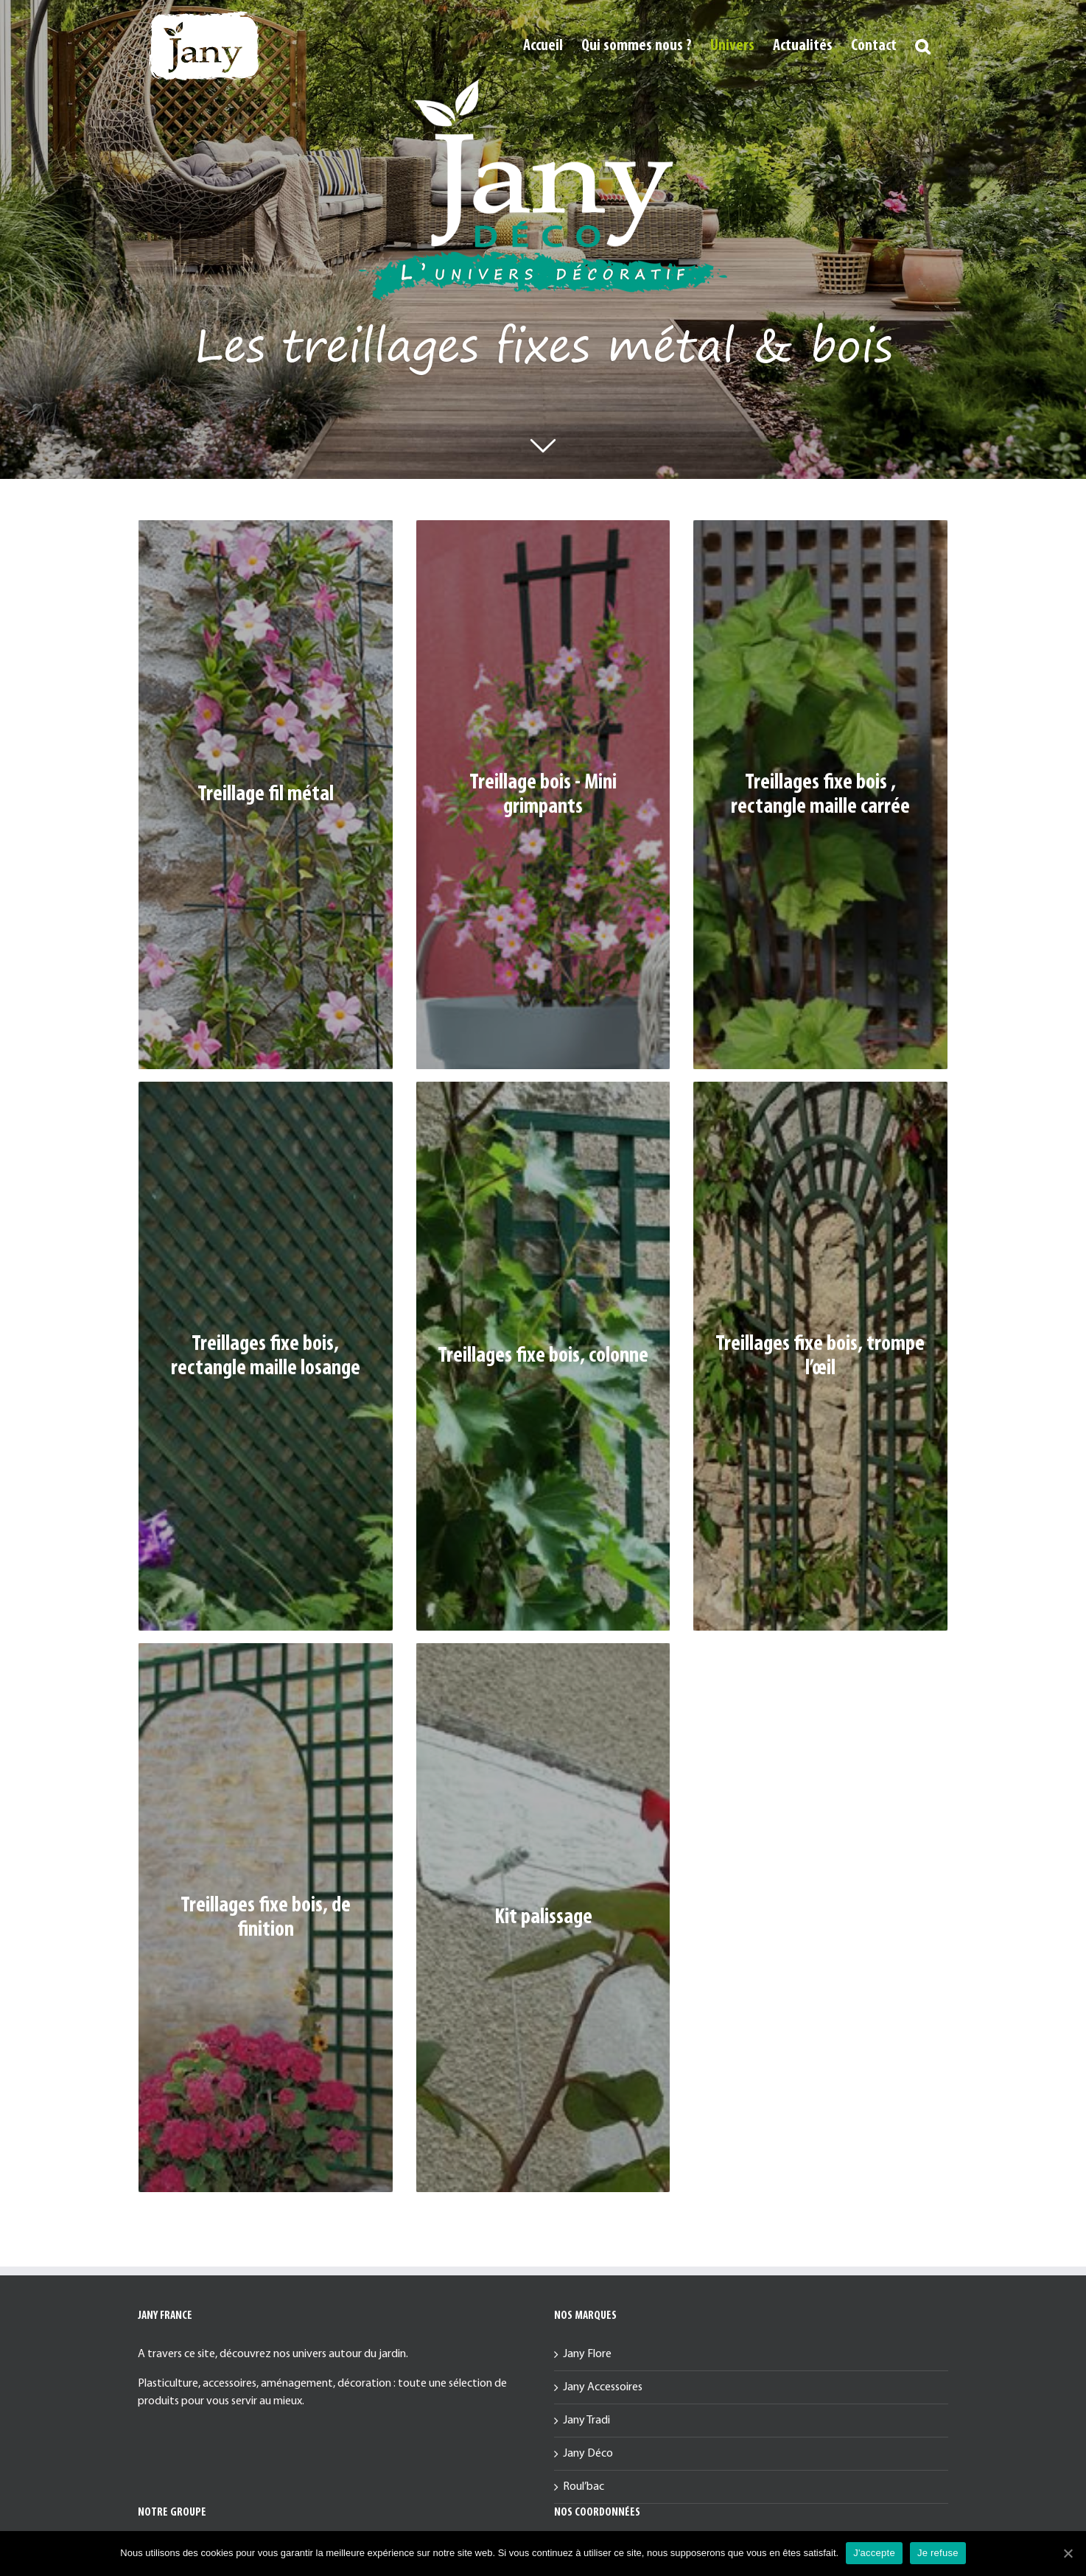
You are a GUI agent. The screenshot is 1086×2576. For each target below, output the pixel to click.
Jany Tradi (586, 2420)
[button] (922, 46)
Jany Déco (588, 2454)
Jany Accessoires (602, 2387)
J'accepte (874, 2552)
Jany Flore (587, 2354)
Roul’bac (583, 2487)
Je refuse (938, 2552)
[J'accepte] (1067, 2553)
